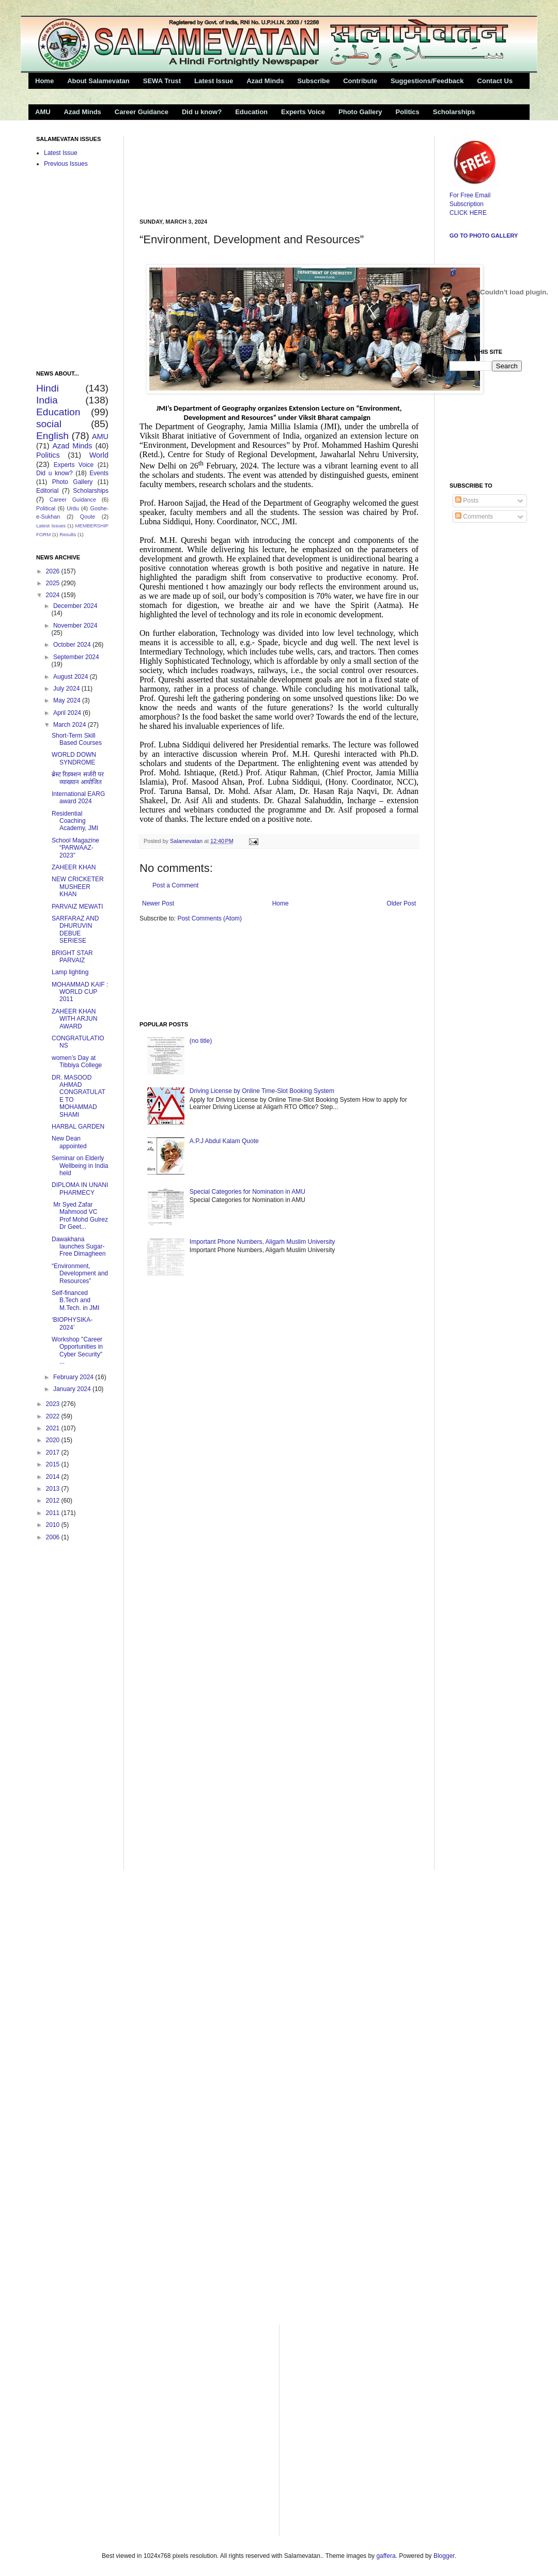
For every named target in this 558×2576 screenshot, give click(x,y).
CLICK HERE (468, 212)
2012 (53, 1500)
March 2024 (70, 724)
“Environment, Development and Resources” (80, 1273)
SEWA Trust (162, 81)
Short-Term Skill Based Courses (77, 739)
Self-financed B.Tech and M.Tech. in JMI (75, 1300)
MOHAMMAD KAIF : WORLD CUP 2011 (80, 992)
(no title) (201, 1040)
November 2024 (75, 625)
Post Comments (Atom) (209, 918)
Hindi (47, 388)
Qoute (87, 516)
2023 (53, 1404)
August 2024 (71, 676)
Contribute (360, 81)
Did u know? (202, 112)
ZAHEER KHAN (74, 867)
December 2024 (75, 606)
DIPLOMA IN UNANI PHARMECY (80, 1188)
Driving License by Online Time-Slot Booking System (262, 1091)
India (47, 400)
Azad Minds (265, 81)
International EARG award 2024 (78, 797)
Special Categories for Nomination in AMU (247, 1191)
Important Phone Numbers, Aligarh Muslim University (262, 1241)
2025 (53, 583)
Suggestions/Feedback (427, 81)
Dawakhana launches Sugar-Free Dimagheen (78, 1247)
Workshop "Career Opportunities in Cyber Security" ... (77, 1350)
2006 (53, 1537)
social (48, 423)
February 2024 (74, 1377)
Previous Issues (66, 163)
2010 (53, 1524)
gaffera (385, 2555)
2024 (53, 595)
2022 (53, 1416)
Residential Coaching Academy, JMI (75, 821)
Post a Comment (175, 885)
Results (67, 534)
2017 (53, 1452)
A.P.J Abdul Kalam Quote (224, 1141)
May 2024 (67, 700)
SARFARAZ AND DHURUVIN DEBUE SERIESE (75, 929)
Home (44, 81)
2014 (53, 1476)
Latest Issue (213, 81)
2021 (53, 1428)
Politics (408, 112)
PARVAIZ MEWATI (77, 906)
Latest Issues (51, 525)
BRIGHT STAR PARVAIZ (72, 956)
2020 (53, 1440)
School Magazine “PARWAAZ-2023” (75, 848)
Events (99, 473)
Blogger (444, 2555)
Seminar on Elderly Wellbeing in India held (80, 1165)
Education (251, 112)
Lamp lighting (70, 972)
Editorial (47, 490)
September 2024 (76, 657)
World (99, 455)
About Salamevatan (98, 81)
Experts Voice (303, 112)
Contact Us (495, 81)
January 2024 (72, 1389)
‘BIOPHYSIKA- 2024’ (72, 1323)
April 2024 (68, 712)
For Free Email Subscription (475, 195)
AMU (43, 112)
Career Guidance (141, 112)
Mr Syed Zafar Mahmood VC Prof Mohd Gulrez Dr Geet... (80, 1215)
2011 (53, 1513)
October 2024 (72, 644)
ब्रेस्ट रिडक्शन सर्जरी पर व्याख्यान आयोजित (78, 778)
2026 (53, 571)
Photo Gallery (360, 112)
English (52, 435)
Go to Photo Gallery (484, 235)
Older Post (401, 903)
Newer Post (158, 903)
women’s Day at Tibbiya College (77, 1061)
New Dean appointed (69, 1142)
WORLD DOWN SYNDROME (74, 758)
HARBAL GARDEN (78, 1126)
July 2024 (67, 688)
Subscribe (313, 81)
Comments (474, 516)
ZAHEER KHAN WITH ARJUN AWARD (74, 1019)
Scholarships (454, 112)
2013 (53, 1488)
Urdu (73, 508)
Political (45, 508)
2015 (53, 1464)
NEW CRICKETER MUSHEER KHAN (78, 887)
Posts (466, 500)
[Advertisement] (177, 168)
